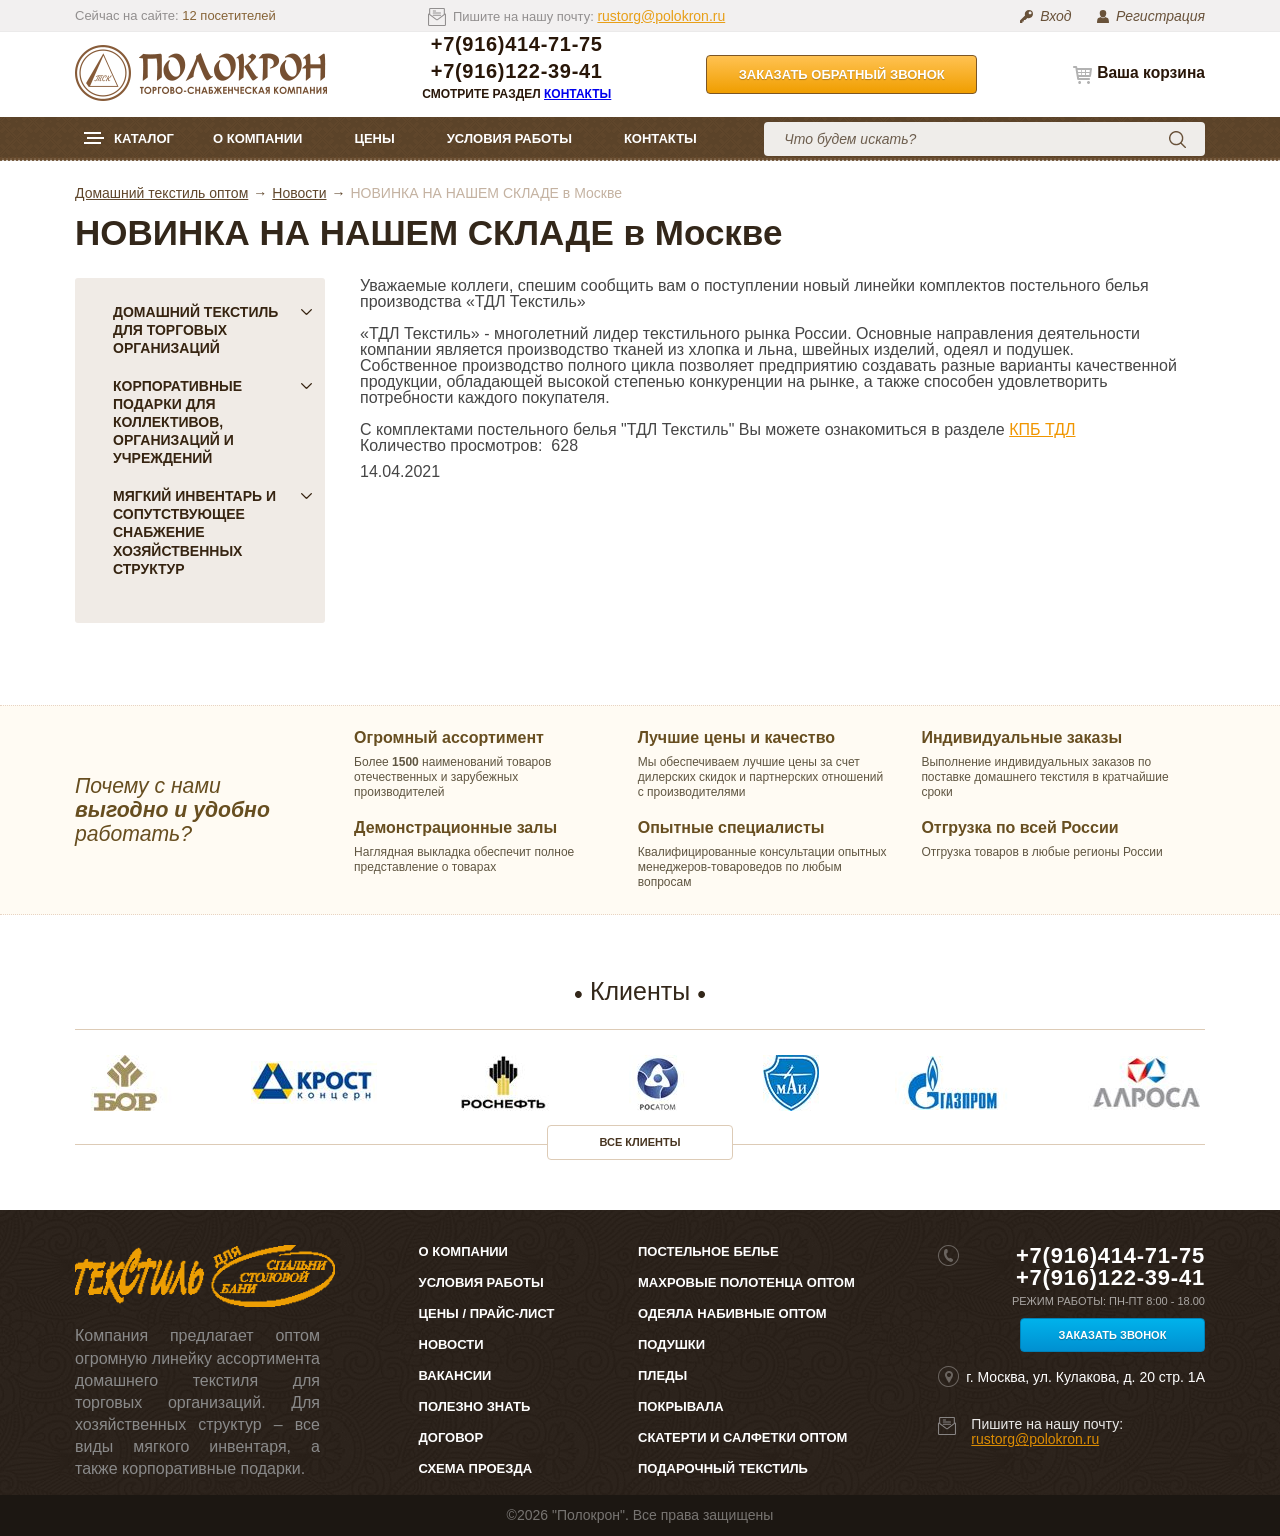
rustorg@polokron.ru (661, 16)
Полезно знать (475, 1406)
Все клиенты (640, 1142)
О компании (257, 138)
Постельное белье (708, 1251)
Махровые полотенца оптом (746, 1282)
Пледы (662, 1375)
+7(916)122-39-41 (517, 71)
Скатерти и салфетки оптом (742, 1437)
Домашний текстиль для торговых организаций (213, 330)
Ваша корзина (1151, 72)
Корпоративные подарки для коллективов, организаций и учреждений (213, 422)
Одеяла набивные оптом (732, 1313)
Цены (374, 138)
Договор (451, 1437)
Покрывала (681, 1406)
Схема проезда (475, 1468)
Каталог (144, 138)
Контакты (577, 94)
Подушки (671, 1344)
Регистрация (1160, 16)
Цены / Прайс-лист (487, 1313)
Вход (1055, 16)
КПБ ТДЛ (1042, 429)
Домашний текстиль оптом (161, 193)
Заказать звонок (1113, 1335)
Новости (299, 193)
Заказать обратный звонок (842, 74)
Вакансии (455, 1375)
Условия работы (509, 138)
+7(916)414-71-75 (517, 44)
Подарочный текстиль (723, 1468)
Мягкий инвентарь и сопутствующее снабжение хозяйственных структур (213, 532)
